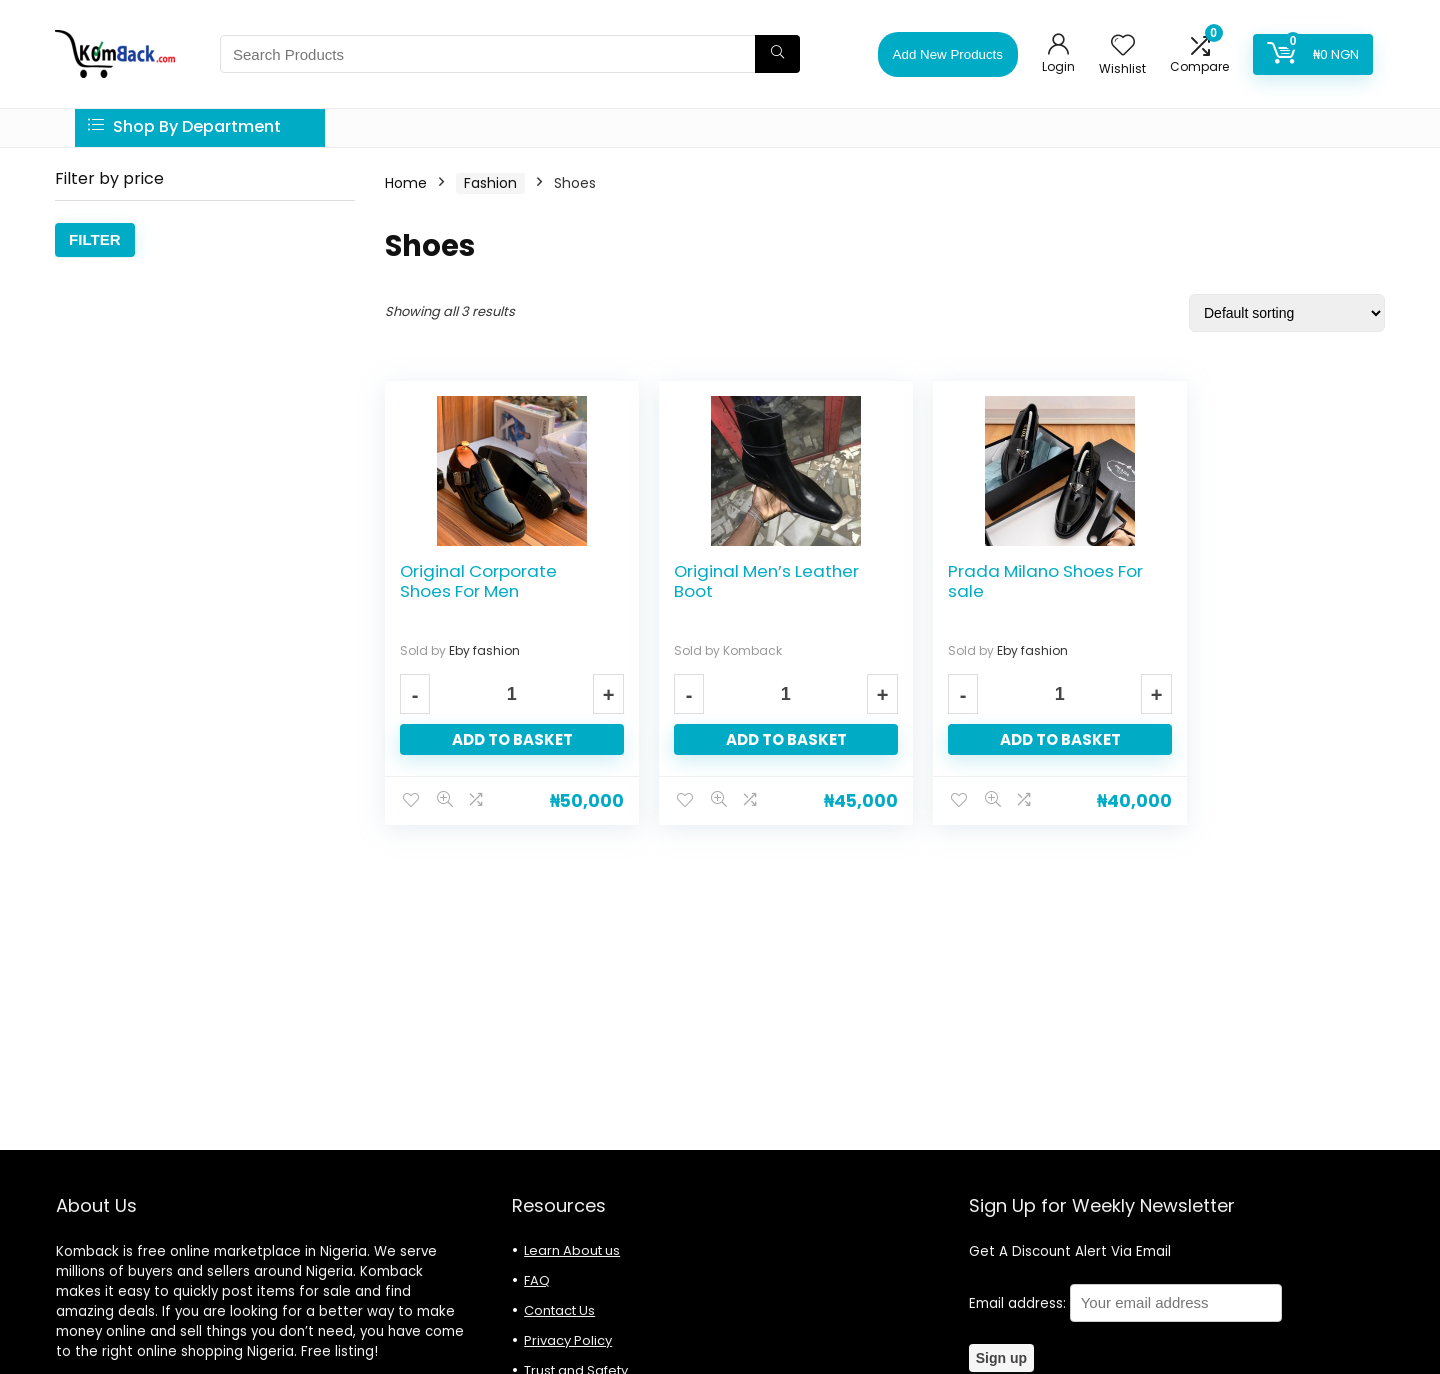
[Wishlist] (1123, 46)
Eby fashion (484, 650)
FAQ (537, 1280)
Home (406, 183)
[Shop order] (1287, 313)
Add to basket (502, 739)
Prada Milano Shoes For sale (993, 581)
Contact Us (559, 1310)
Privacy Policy (568, 1340)
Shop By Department (184, 126)
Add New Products (948, 54)
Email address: (1125, 1303)
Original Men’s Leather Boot (747, 581)
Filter (95, 239)
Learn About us (572, 1250)
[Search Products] (777, 54)
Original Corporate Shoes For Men (478, 581)
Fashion (490, 183)
